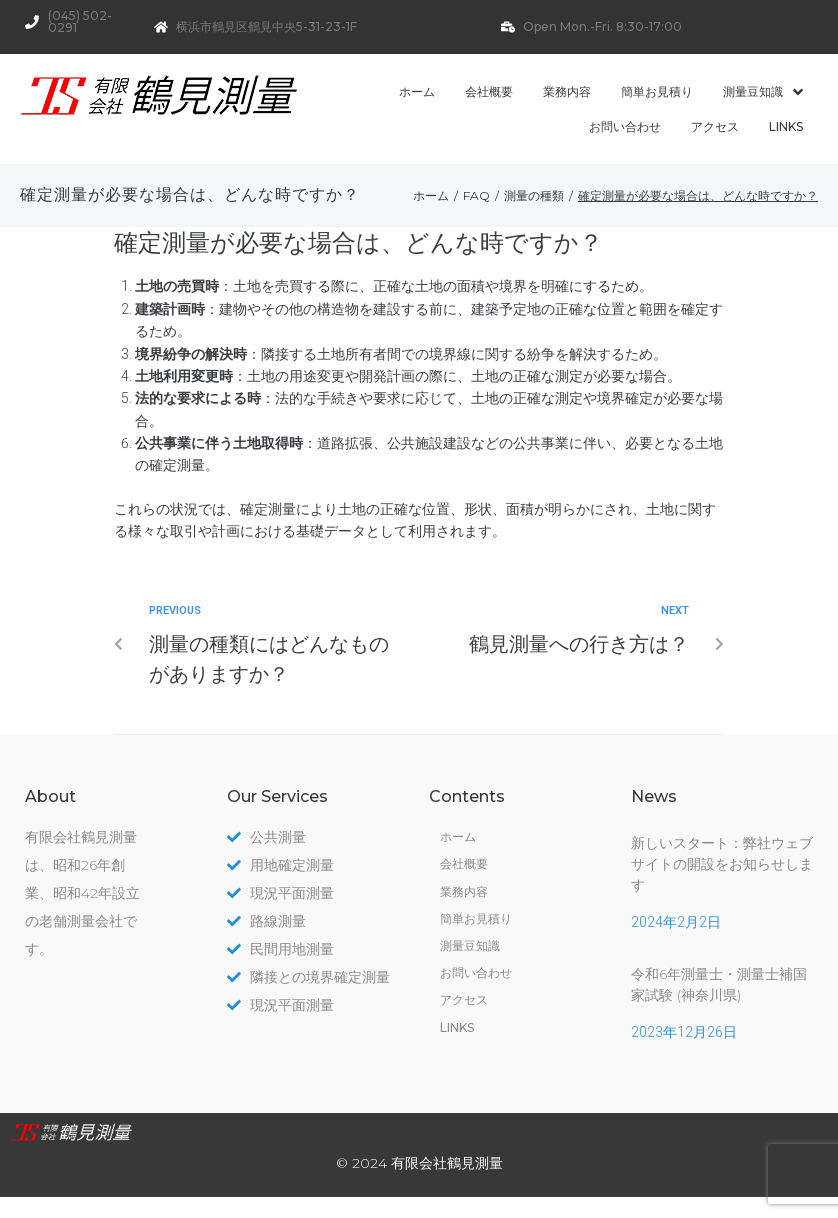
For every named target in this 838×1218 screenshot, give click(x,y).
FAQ (476, 195)
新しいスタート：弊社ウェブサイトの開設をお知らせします (722, 864)
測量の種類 (534, 195)
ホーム (431, 195)
